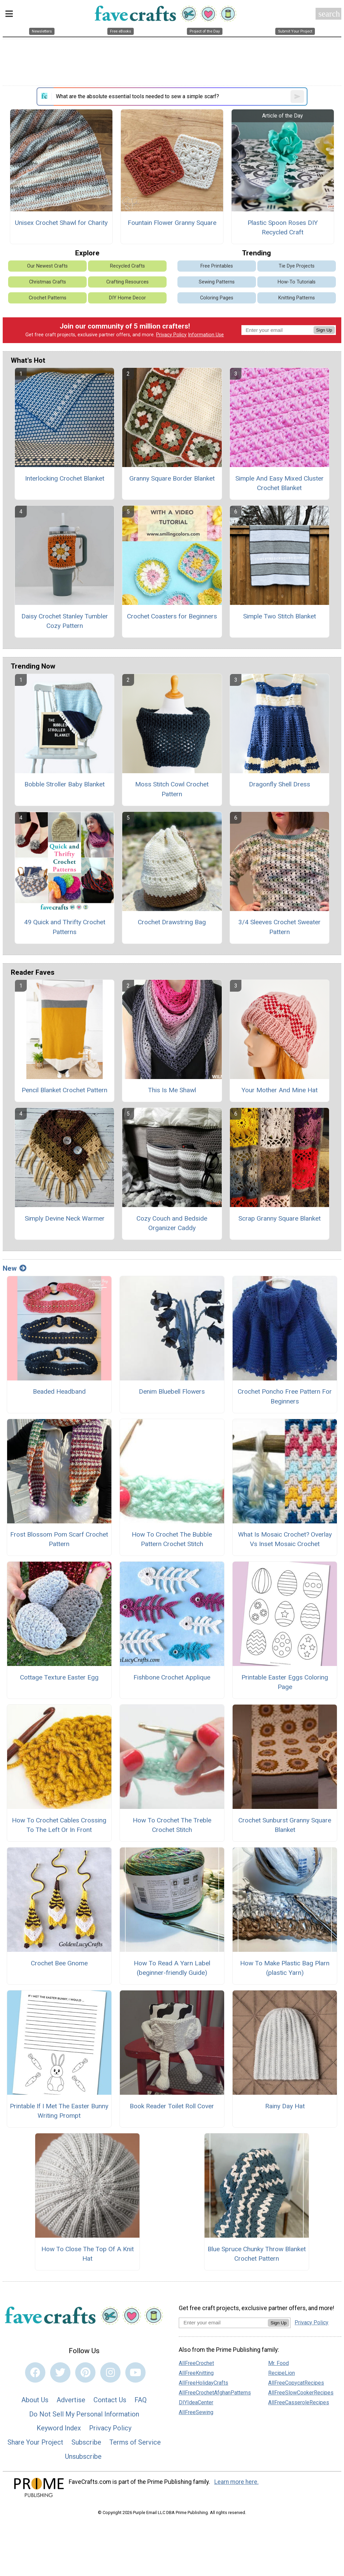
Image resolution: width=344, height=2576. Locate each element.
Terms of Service (135, 2442)
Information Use (206, 335)
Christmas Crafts (47, 282)
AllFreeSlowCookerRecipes (301, 2392)
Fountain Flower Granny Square (172, 223)
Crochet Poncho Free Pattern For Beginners (285, 1396)
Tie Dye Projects (297, 266)
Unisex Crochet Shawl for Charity (61, 223)
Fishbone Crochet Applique (171, 1677)
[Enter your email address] (223, 2322)
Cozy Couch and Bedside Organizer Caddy (171, 1223)
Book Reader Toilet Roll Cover (172, 2106)
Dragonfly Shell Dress (279, 784)
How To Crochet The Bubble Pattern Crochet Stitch (172, 1539)
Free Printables (216, 266)
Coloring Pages (216, 298)
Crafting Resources (127, 282)
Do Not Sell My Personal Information (84, 2414)
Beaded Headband (59, 1391)
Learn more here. (236, 2481)
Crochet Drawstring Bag (172, 922)
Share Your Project (35, 2442)
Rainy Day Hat (285, 2106)
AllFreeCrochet (196, 2363)
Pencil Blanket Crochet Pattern (64, 1090)
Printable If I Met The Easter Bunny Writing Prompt (59, 2111)
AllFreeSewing (196, 2412)
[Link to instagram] (110, 2372)
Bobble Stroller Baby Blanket (64, 784)
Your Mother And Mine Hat (279, 1090)
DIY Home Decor (127, 298)
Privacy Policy (171, 335)
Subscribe (86, 2442)
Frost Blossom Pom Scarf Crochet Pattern (59, 1539)
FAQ (140, 2400)
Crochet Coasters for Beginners (172, 616)
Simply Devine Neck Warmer (65, 1218)
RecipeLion (281, 2373)
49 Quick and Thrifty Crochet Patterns (64, 927)
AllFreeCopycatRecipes (296, 2383)
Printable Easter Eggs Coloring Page (284, 1682)
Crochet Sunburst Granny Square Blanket (284, 1825)
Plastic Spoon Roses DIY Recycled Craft (283, 227)
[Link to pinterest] (85, 2372)
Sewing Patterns (217, 282)
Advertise (71, 2400)
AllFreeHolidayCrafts (203, 2383)
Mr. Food (278, 2363)
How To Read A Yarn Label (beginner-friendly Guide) (172, 1968)
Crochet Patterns (47, 298)
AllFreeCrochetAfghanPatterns (215, 2392)
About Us (34, 2400)
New (14, 1268)
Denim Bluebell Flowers (172, 1391)
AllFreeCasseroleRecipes (298, 2402)
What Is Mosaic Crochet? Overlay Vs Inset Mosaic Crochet (285, 1539)
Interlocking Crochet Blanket (64, 478)
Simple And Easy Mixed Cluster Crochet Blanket (279, 483)
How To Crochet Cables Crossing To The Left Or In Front (59, 1825)
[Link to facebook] (35, 2372)
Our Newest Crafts (47, 266)
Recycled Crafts (127, 266)
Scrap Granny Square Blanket (279, 1218)
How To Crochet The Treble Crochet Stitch (172, 1825)
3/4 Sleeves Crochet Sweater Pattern (279, 927)
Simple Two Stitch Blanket (279, 616)
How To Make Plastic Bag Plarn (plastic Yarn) (284, 1968)
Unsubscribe (83, 2456)
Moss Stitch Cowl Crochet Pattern (172, 789)
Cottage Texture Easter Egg (59, 1677)
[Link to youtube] (135, 2372)
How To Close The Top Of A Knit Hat (87, 2254)
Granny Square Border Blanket (172, 478)
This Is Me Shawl (172, 1090)
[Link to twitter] (60, 2372)
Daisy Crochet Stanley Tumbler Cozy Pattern (64, 621)
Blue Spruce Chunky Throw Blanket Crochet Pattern (257, 2254)
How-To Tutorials (297, 282)
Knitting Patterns (296, 298)
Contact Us (109, 2400)
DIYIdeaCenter (196, 2402)
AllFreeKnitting (196, 2373)
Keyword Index (59, 2428)
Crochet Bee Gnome (59, 1963)
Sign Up (324, 330)
